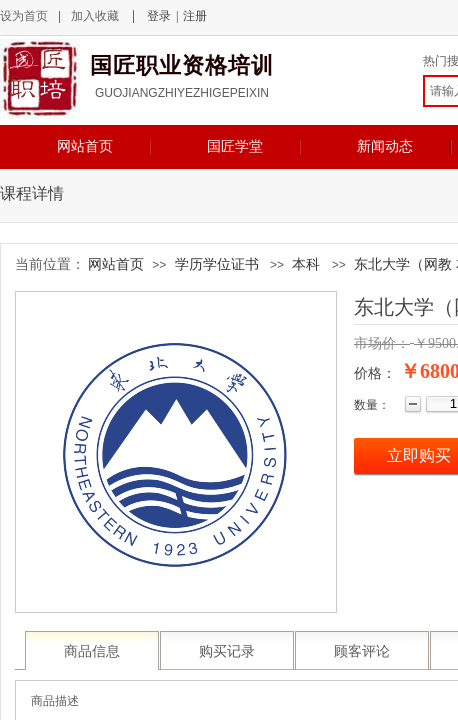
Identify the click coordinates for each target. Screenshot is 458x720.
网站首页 (85, 146)
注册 (195, 16)
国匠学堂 (235, 146)
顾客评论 (362, 651)
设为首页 (24, 16)
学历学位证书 (217, 264)
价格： (375, 373)
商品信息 (92, 651)
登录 (159, 16)
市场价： (382, 343)
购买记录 (227, 651)
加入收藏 (95, 16)
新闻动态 (385, 146)
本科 (306, 264)
